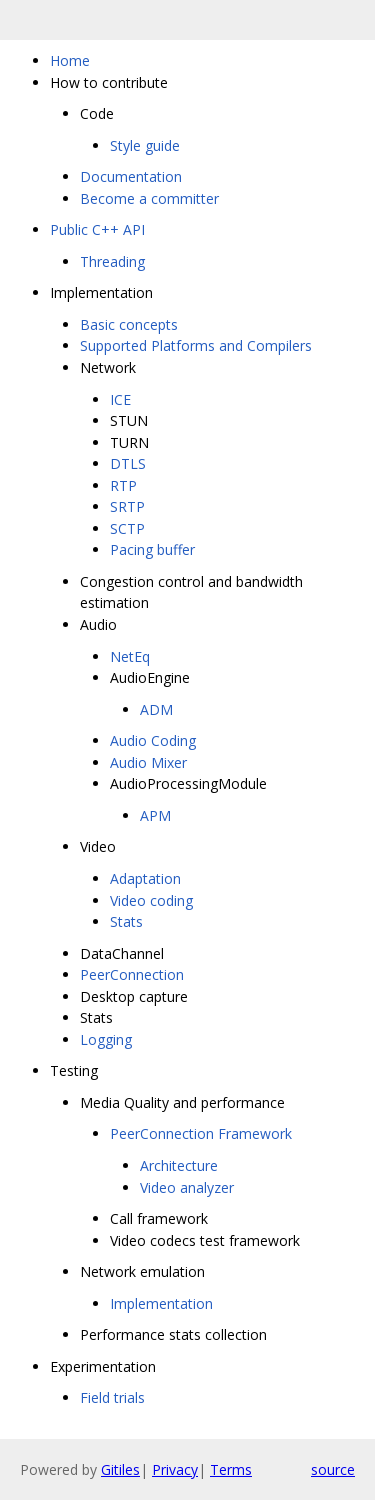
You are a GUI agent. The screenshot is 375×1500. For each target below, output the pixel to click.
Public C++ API (97, 229)
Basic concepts (129, 324)
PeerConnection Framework (201, 1133)
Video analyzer (187, 1187)
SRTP (127, 506)
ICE (120, 399)
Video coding (151, 900)
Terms (231, 1469)
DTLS (128, 463)
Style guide (145, 145)
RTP (123, 485)
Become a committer (149, 198)
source (333, 1469)
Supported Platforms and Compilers (196, 345)
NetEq (130, 656)
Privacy (175, 1469)
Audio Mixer (148, 762)
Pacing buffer (152, 549)
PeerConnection (132, 974)
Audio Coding (153, 740)
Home (70, 60)
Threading (112, 261)
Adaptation (145, 878)
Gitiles (120, 1469)
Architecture (179, 1165)
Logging (106, 1039)
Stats (126, 921)
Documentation (131, 176)
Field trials (112, 1397)
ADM (156, 709)
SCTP (127, 528)
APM (155, 815)
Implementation (161, 1303)
